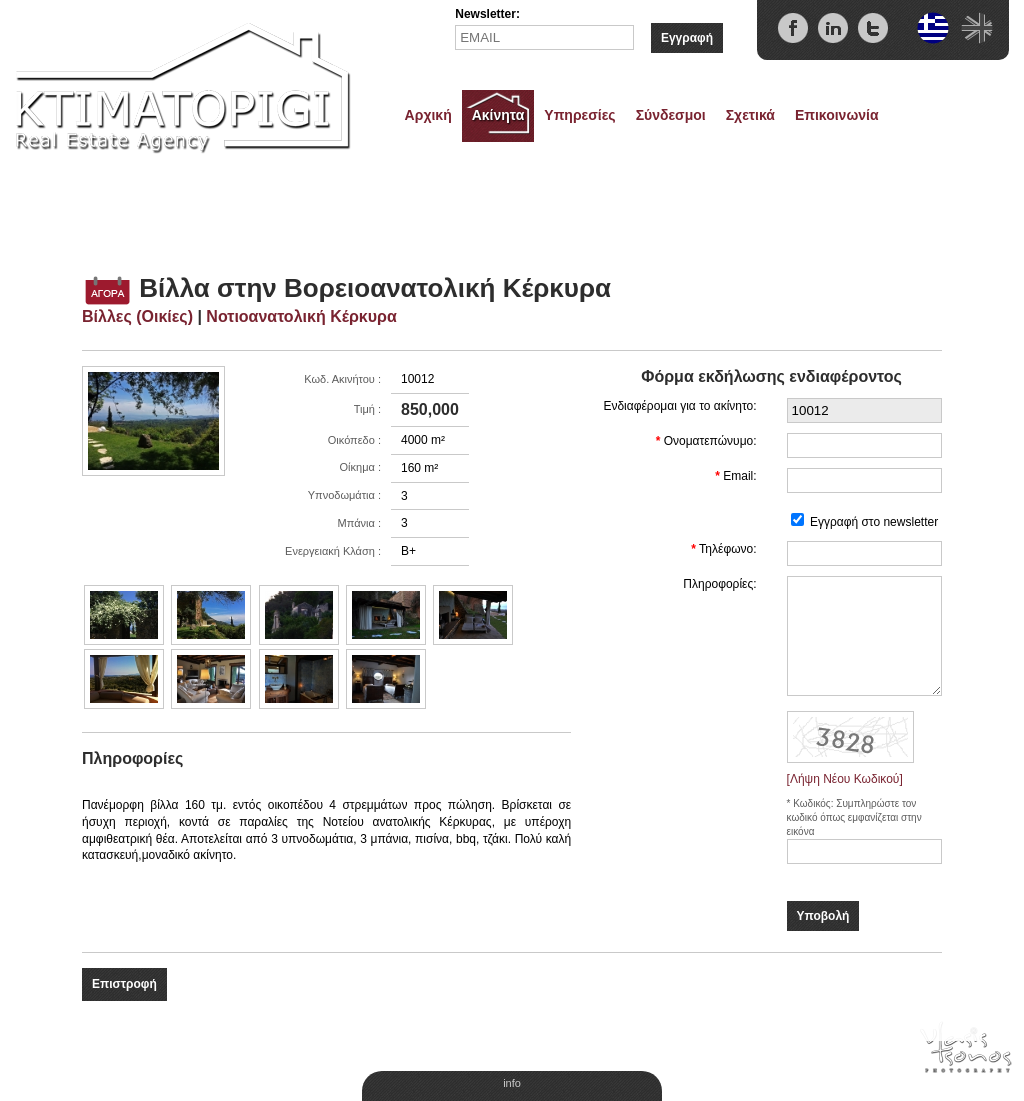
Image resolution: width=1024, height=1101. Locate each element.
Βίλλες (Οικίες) (137, 316)
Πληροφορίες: (719, 584)
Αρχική (428, 115)
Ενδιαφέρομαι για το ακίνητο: (679, 406)
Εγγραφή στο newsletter (874, 522)
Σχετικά (750, 115)
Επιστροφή (124, 984)
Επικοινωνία (837, 115)
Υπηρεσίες (579, 115)
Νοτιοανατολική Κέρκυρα (301, 316)
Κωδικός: (814, 803)
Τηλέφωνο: (728, 549)
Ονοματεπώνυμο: (710, 441)
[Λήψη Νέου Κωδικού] (845, 779)
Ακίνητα (498, 115)
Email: (739, 476)
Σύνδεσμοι (671, 115)
